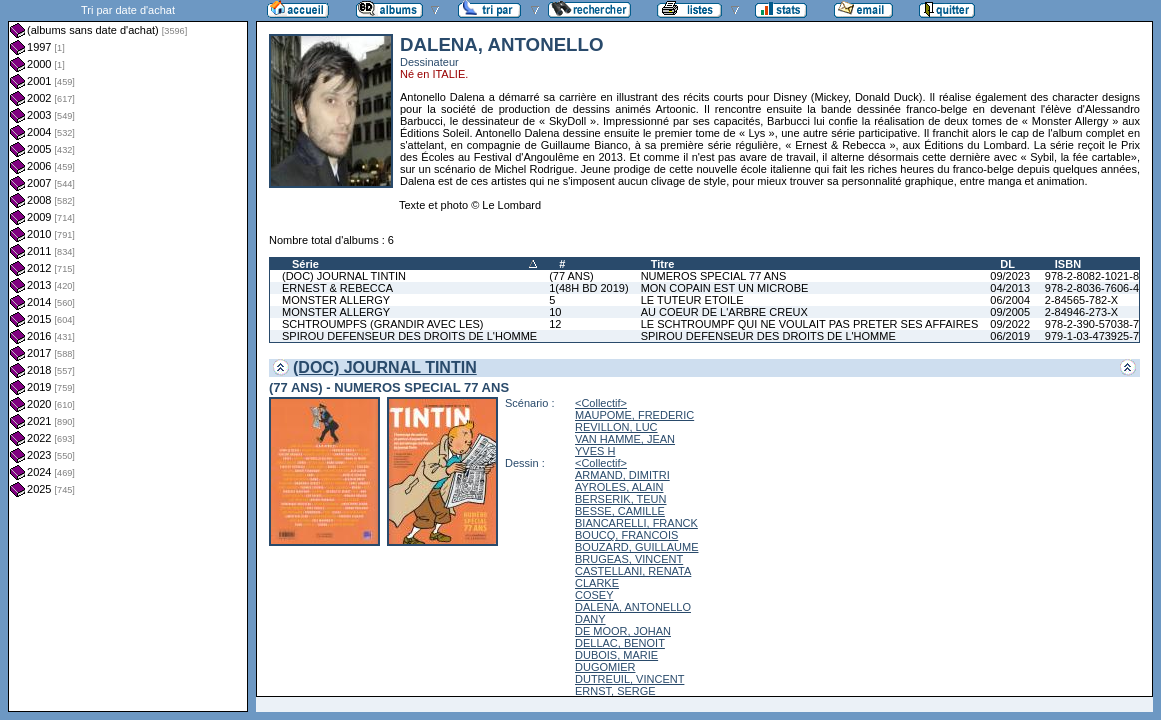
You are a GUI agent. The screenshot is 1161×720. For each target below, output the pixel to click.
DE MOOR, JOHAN (623, 631)
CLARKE (597, 583)
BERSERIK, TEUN (621, 499)
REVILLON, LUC (616, 427)
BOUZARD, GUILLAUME (636, 547)
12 (555, 324)
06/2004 (1010, 300)
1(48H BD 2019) (589, 288)
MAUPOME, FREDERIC (634, 415)
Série (305, 264)
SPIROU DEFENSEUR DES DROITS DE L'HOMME (409, 336)
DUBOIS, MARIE (616, 655)
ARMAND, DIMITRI (622, 475)
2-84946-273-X (1081, 312)
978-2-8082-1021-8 (1092, 276)
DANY (590, 619)
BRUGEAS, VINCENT (629, 559)
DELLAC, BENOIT (620, 643)
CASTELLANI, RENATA (633, 571)
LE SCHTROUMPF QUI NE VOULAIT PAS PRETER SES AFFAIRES (810, 324)
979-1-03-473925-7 (1092, 336)
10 (555, 312)
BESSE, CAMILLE (620, 511)
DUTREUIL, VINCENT (629, 679)
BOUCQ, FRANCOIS (626, 535)
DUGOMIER (605, 667)
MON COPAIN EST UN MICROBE (725, 288)
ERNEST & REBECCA (337, 288)
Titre (663, 264)
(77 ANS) (571, 276)
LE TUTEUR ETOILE (692, 300)
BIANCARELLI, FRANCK (636, 523)
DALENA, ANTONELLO (633, 607)
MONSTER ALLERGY (336, 300)
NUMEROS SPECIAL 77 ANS (714, 276)
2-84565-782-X (1081, 300)
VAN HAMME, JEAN (625, 439)
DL (1007, 264)
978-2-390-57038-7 (1092, 324)
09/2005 (1010, 312)
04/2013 (1010, 288)
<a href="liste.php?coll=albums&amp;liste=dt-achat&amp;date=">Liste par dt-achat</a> (128, 356)
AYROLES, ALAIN (619, 487)
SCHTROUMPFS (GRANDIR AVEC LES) (383, 324)
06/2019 (1010, 336)
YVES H (595, 451)
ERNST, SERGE (615, 691)
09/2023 (1010, 276)
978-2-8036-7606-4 (1092, 288)
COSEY (594, 595)
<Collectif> (601, 403)
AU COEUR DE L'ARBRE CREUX (724, 312)
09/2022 (1010, 324)
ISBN (1068, 264)
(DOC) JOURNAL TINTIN (344, 276)
